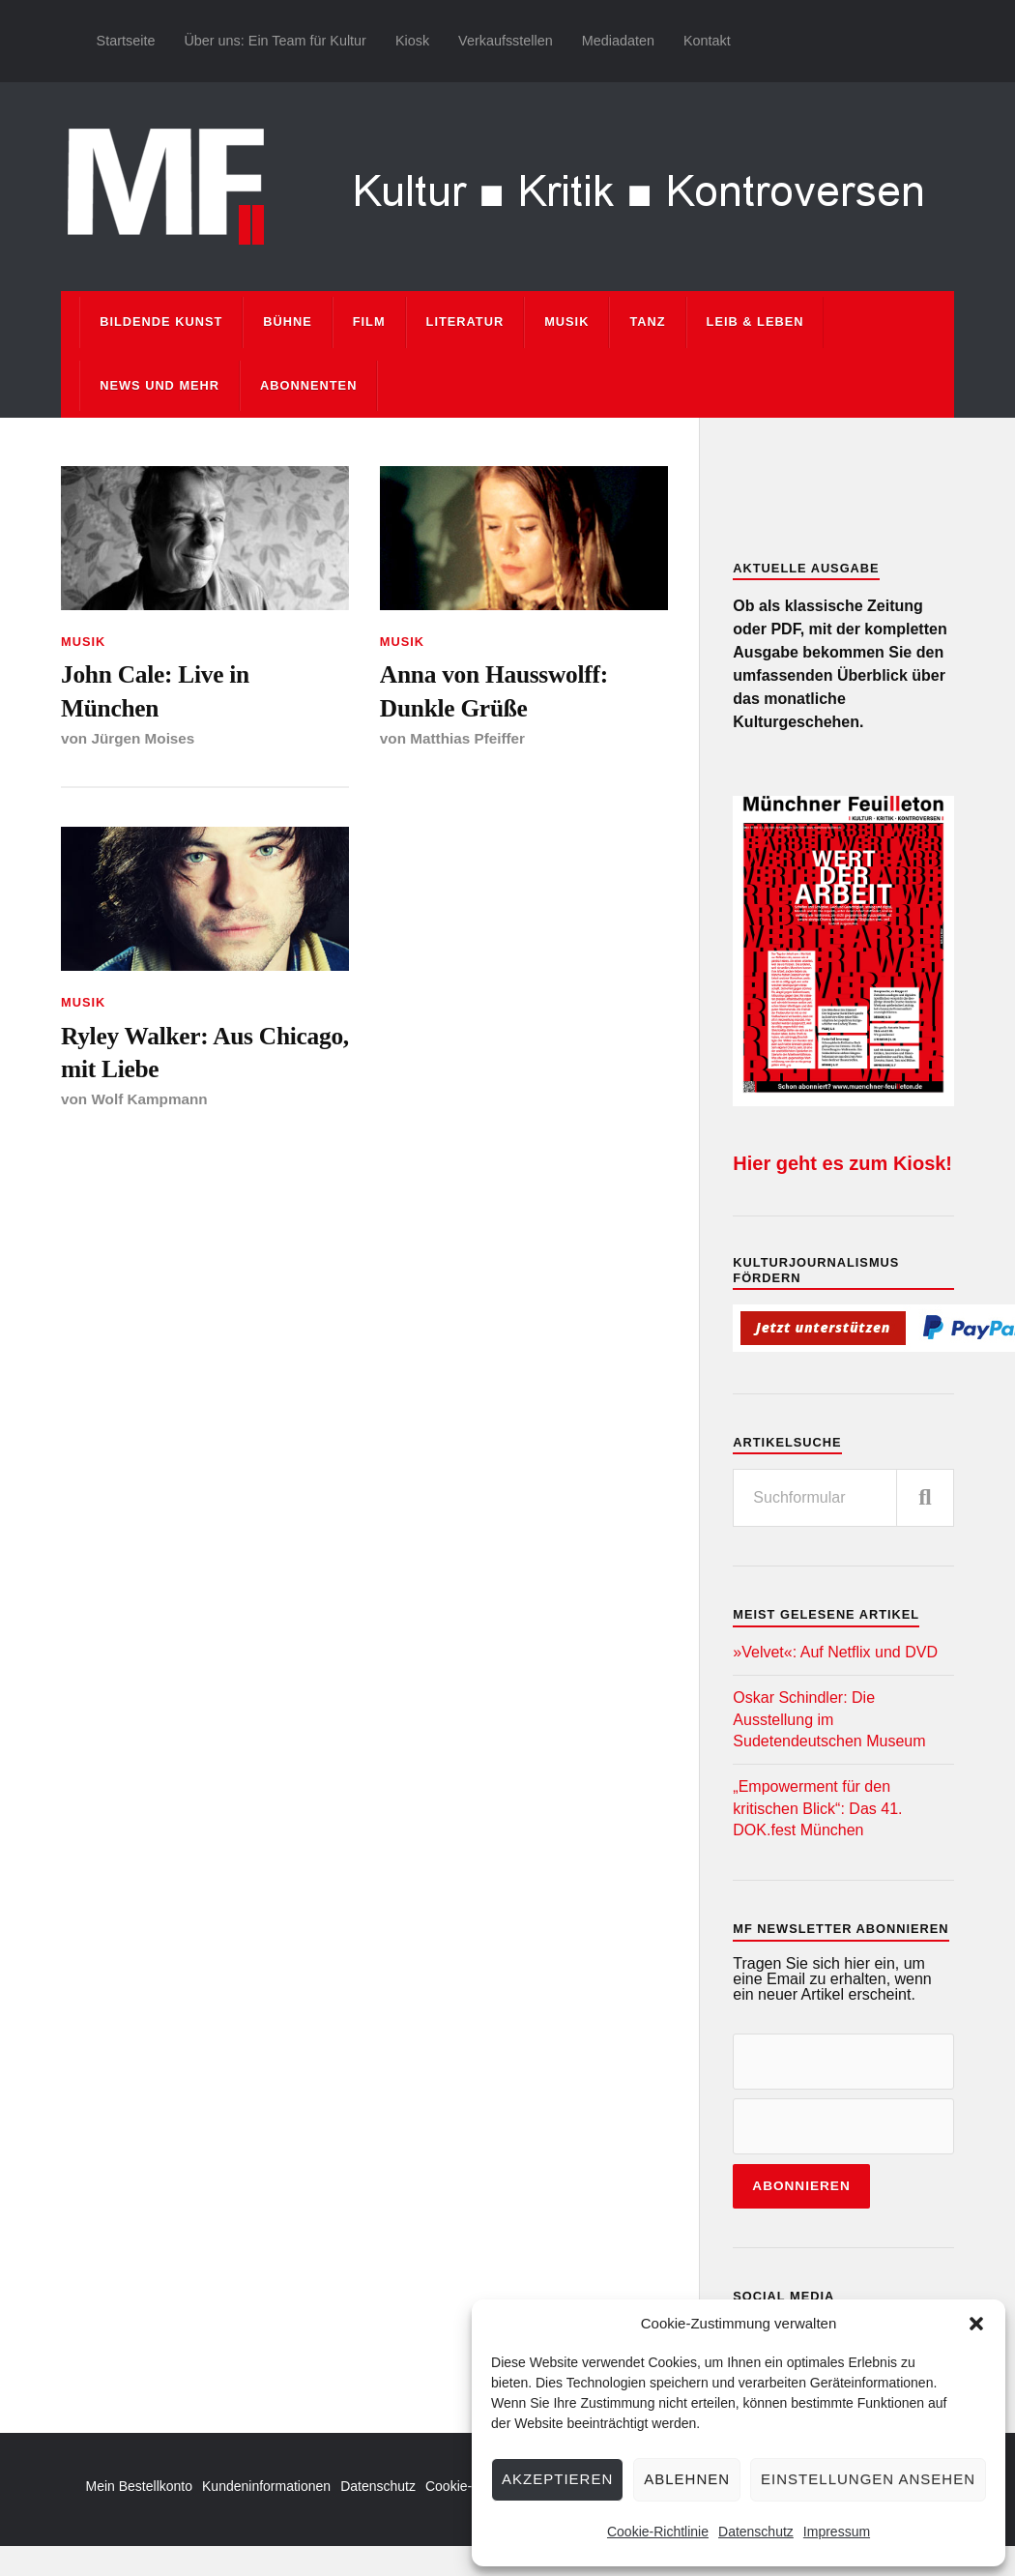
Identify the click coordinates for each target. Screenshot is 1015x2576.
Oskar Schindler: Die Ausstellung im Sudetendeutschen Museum (829, 1719)
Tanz (647, 321)
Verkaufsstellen (505, 40)
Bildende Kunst (161, 321)
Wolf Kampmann (149, 1100)
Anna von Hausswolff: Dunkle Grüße (494, 689)
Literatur (465, 321)
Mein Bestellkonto (139, 2486)
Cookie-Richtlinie (658, 2531)
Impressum (836, 2531)
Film (369, 321)
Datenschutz (756, 2531)
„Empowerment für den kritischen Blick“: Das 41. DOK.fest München (817, 1808)
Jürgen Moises (142, 738)
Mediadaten (618, 40)
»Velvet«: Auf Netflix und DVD (835, 1652)
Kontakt (707, 40)
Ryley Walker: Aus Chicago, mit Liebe (158, 1051)
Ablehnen (687, 2479)
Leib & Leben (755, 321)
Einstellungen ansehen (868, 2479)
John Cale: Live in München (155, 689)
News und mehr (159, 385)
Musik (566, 321)
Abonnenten (308, 385)
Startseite (126, 40)
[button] (976, 2323)
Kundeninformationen (266, 2486)
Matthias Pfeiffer (467, 738)
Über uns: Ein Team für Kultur (275, 40)
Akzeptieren (557, 2479)
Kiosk (412, 40)
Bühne (287, 321)
